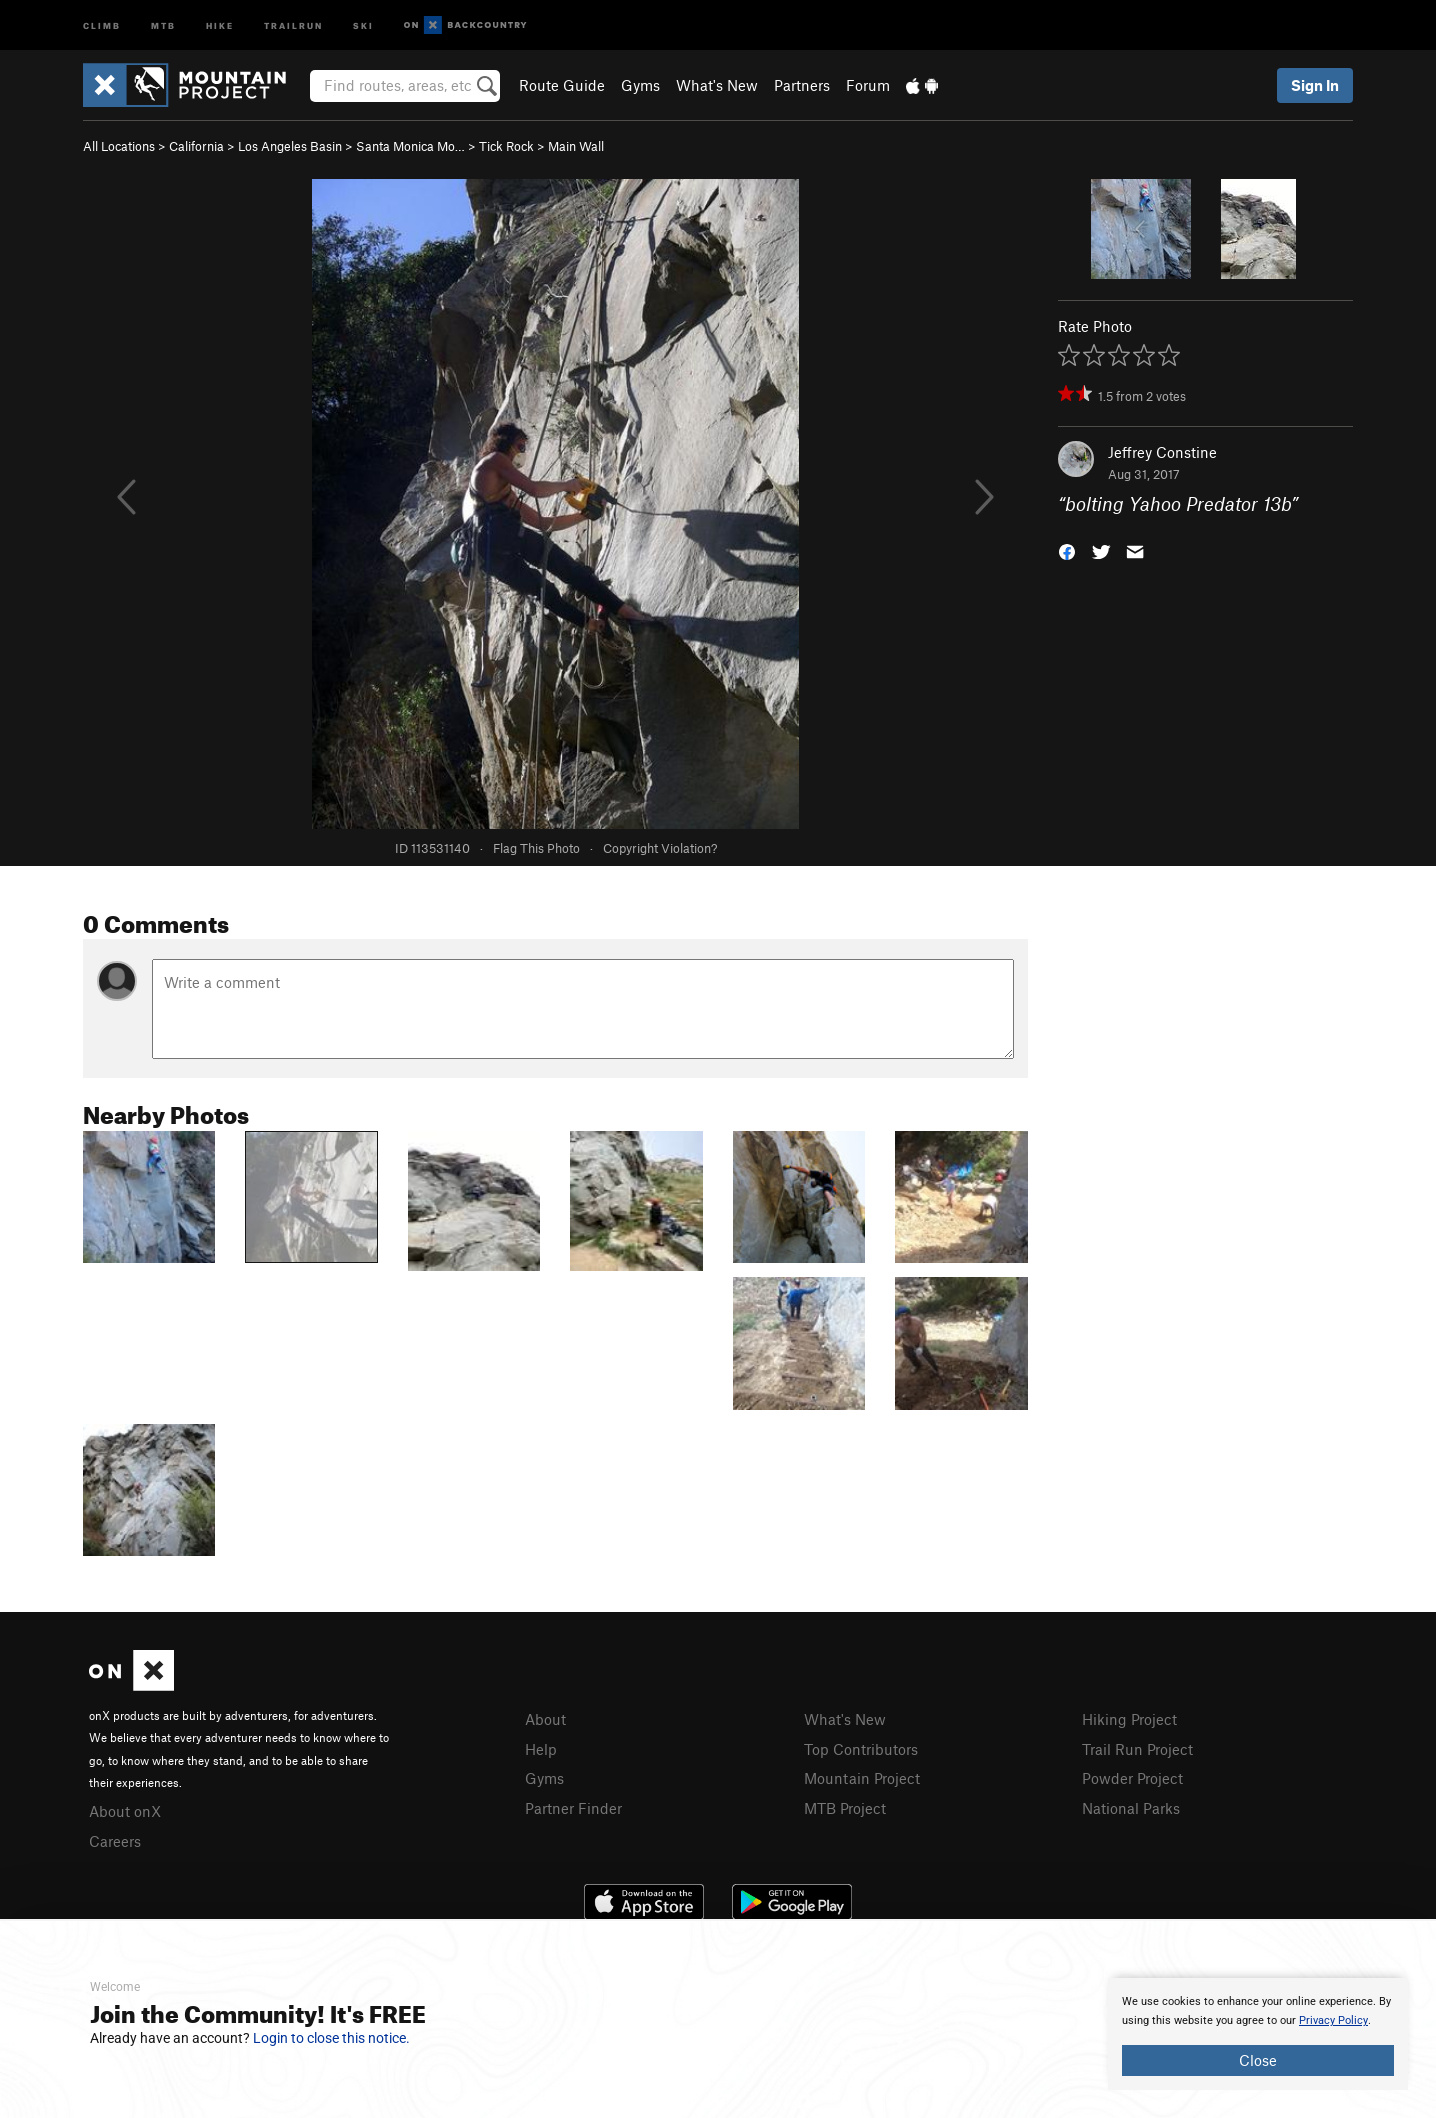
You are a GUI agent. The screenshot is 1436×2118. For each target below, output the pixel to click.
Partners (802, 85)
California (196, 146)
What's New (717, 85)
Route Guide (562, 85)
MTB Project (845, 1808)
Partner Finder (573, 1808)
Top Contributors (861, 1749)
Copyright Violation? (660, 848)
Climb (102, 24)
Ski (363, 24)
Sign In (1315, 85)
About (545, 1719)
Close (1258, 2060)
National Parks (1131, 1808)
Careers (115, 1841)
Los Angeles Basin (290, 146)
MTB (163, 24)
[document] (1258, 2034)
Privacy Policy (1333, 2020)
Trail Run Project (1137, 1749)
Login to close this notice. (331, 2038)
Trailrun (293, 24)
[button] (1067, 550)
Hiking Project (1129, 1719)
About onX (125, 1811)
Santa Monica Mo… (410, 146)
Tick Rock (506, 146)
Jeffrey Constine (1162, 452)
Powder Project (1132, 1778)
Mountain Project (862, 1778)
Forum (868, 85)
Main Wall (576, 146)
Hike (220, 24)
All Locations (119, 146)
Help (541, 1749)
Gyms (640, 85)
